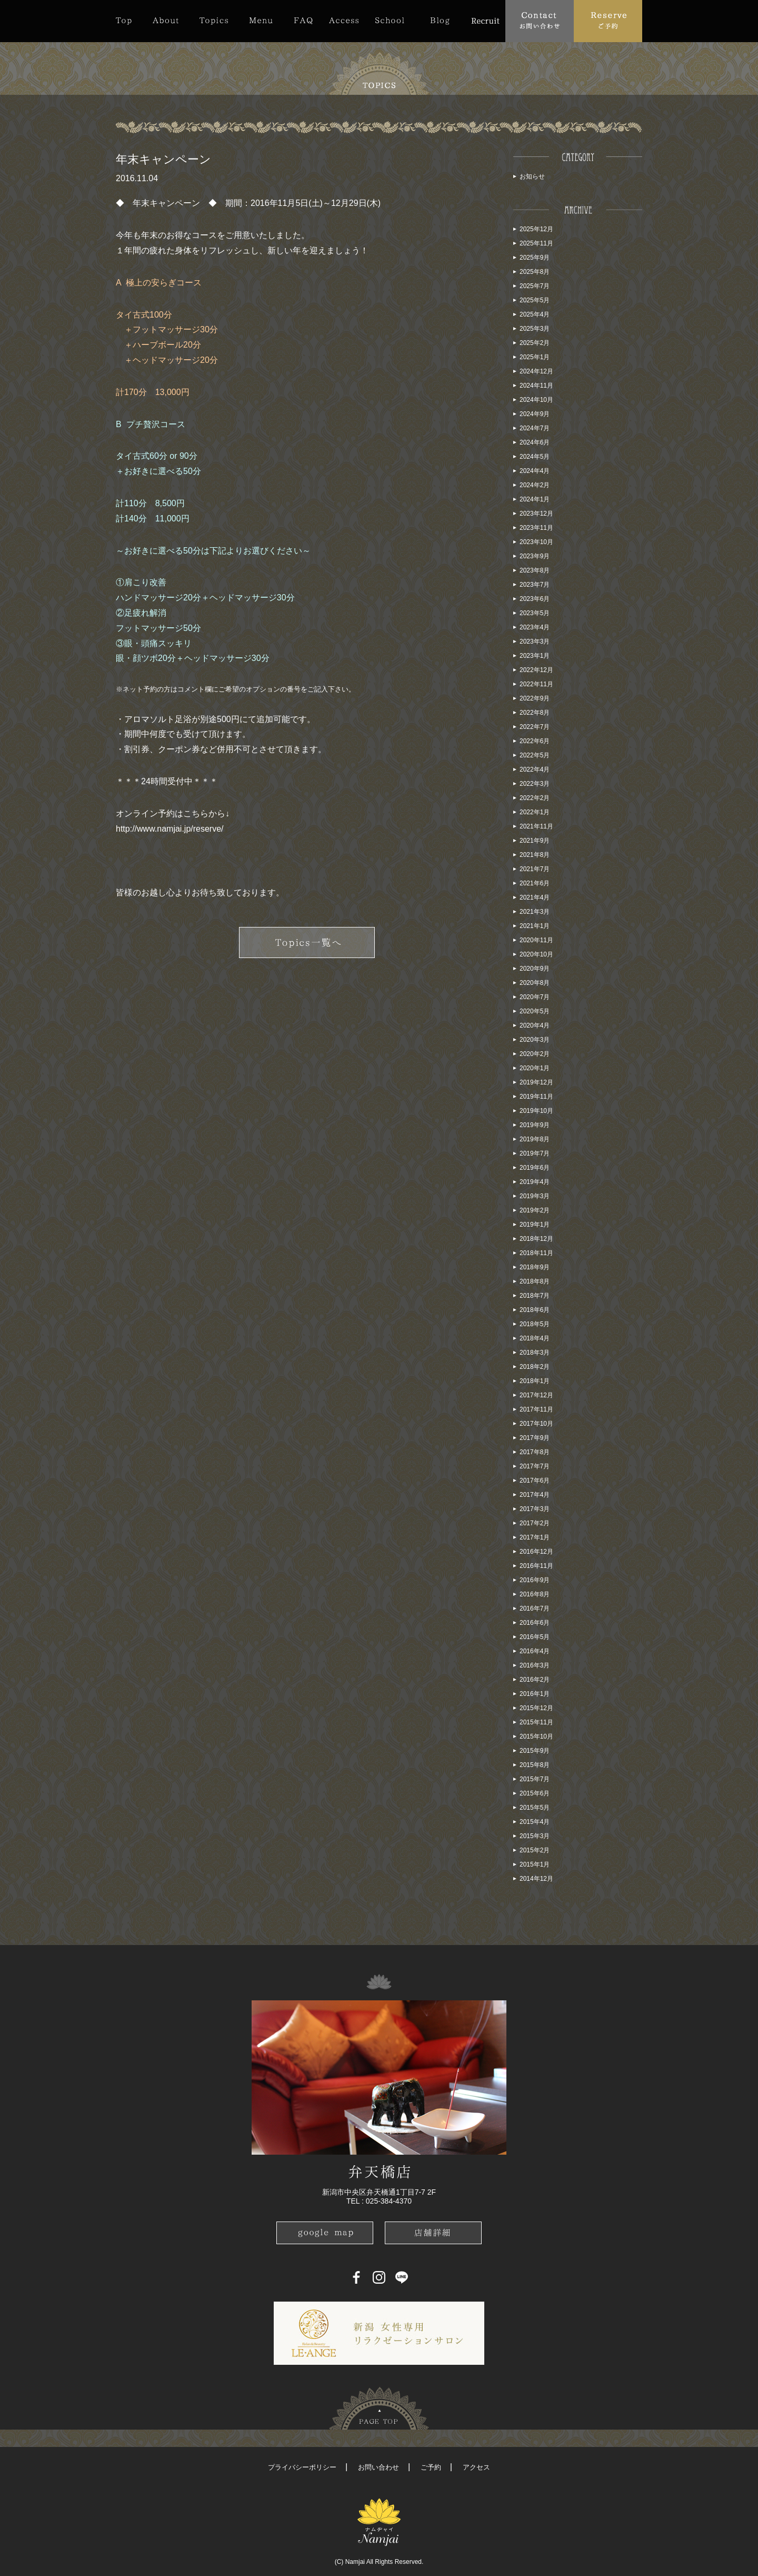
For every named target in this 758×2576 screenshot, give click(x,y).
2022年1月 (535, 812)
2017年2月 (535, 1523)
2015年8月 (535, 1765)
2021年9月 (535, 840)
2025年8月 (535, 272)
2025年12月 (536, 229)
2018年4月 (535, 1338)
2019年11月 (536, 1096)
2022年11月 (536, 684)
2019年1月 (535, 1224)
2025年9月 (535, 257)
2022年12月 (536, 670)
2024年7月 (535, 428)
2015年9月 (535, 1751)
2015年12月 (536, 1708)
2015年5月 (535, 1807)
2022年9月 (535, 698)
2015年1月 (535, 1864)
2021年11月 (536, 826)
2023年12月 (536, 513)
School (389, 20)
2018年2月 (535, 1367)
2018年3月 (535, 1352)
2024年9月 (535, 414)
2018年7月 (535, 1295)
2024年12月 (536, 371)
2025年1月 (535, 357)
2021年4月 (535, 897)
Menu (260, 20)
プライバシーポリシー (302, 2467)
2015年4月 (535, 1822)
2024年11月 (536, 385)
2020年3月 (535, 1040)
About (165, 20)
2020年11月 (536, 940)
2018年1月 (535, 1381)
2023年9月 (535, 556)
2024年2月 (535, 485)
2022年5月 (535, 755)
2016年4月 (535, 1651)
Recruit (485, 20)
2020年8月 (535, 983)
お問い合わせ (378, 2467)
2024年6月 (535, 442)
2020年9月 (535, 968)
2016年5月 (535, 1637)
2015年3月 (535, 1836)
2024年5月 (535, 456)
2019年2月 (535, 1210)
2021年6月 (535, 883)
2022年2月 (535, 798)
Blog (440, 20)
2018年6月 (535, 1310)
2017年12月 (536, 1395)
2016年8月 (535, 1594)
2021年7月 (535, 869)
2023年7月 (535, 584)
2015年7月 (535, 1779)
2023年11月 (536, 528)
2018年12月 (536, 1239)
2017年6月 (535, 1480)
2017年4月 (535, 1495)
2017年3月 (535, 1509)
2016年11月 (536, 1566)
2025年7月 (535, 286)
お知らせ (532, 176)
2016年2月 (535, 1679)
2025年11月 (536, 243)
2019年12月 (536, 1082)
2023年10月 (536, 542)
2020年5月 (535, 1011)
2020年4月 (535, 1025)
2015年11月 (536, 1722)
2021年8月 (535, 855)
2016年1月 (535, 1694)
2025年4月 (535, 314)
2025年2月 (535, 343)
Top (129, 20)
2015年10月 (536, 1736)
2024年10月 (536, 400)
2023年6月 (535, 599)
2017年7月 (535, 1466)
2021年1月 (535, 926)
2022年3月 (535, 784)
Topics (213, 20)
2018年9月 (535, 1267)
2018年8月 (535, 1281)
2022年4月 (535, 769)
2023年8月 (535, 570)
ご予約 (431, 2467)
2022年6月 (535, 741)
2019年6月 (535, 1167)
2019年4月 (535, 1182)
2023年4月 (535, 627)
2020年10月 (536, 954)
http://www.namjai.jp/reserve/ (170, 828)
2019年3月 (535, 1196)
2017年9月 (535, 1438)
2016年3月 (535, 1665)
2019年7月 (535, 1153)
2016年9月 (535, 1580)
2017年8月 (535, 1452)
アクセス (476, 2467)
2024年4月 (535, 471)
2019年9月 (535, 1125)
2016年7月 (535, 1608)
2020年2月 (535, 1054)
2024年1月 (535, 499)
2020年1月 (535, 1068)
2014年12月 (536, 1879)
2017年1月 (535, 1537)
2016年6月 (535, 1623)
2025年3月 (535, 328)
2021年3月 (535, 912)
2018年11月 (536, 1253)
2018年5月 (535, 1324)
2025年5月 (535, 300)
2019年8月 (535, 1139)
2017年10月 (536, 1423)
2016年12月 (536, 1551)
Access (343, 20)
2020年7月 (535, 997)
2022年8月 (535, 712)
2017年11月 (536, 1409)
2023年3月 (535, 641)
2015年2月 (535, 1850)
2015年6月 (535, 1793)
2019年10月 (536, 1111)
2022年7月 (535, 727)
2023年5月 (535, 613)
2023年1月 (535, 656)
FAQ (303, 20)
